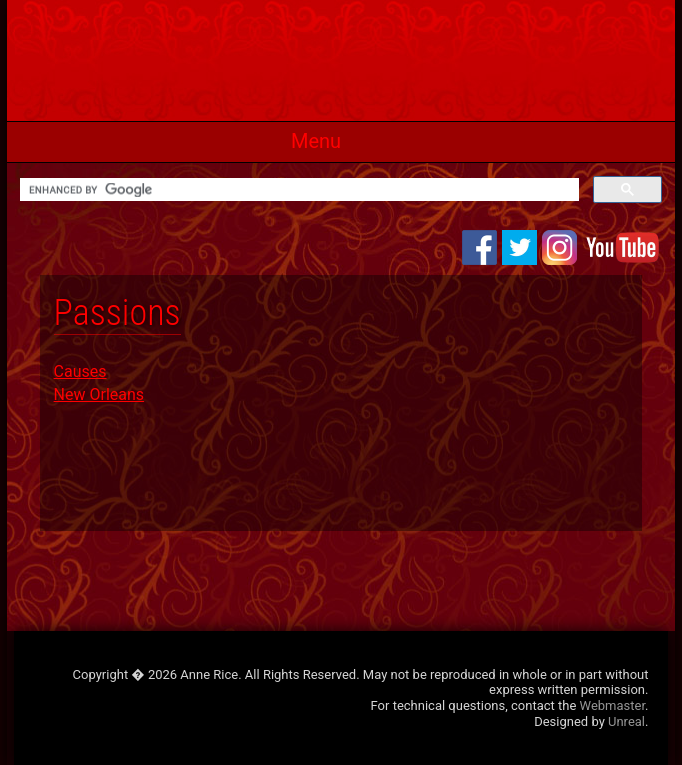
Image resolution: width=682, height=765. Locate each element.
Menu (316, 141)
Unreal (626, 721)
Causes (80, 371)
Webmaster (612, 705)
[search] (297, 190)
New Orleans (99, 394)
